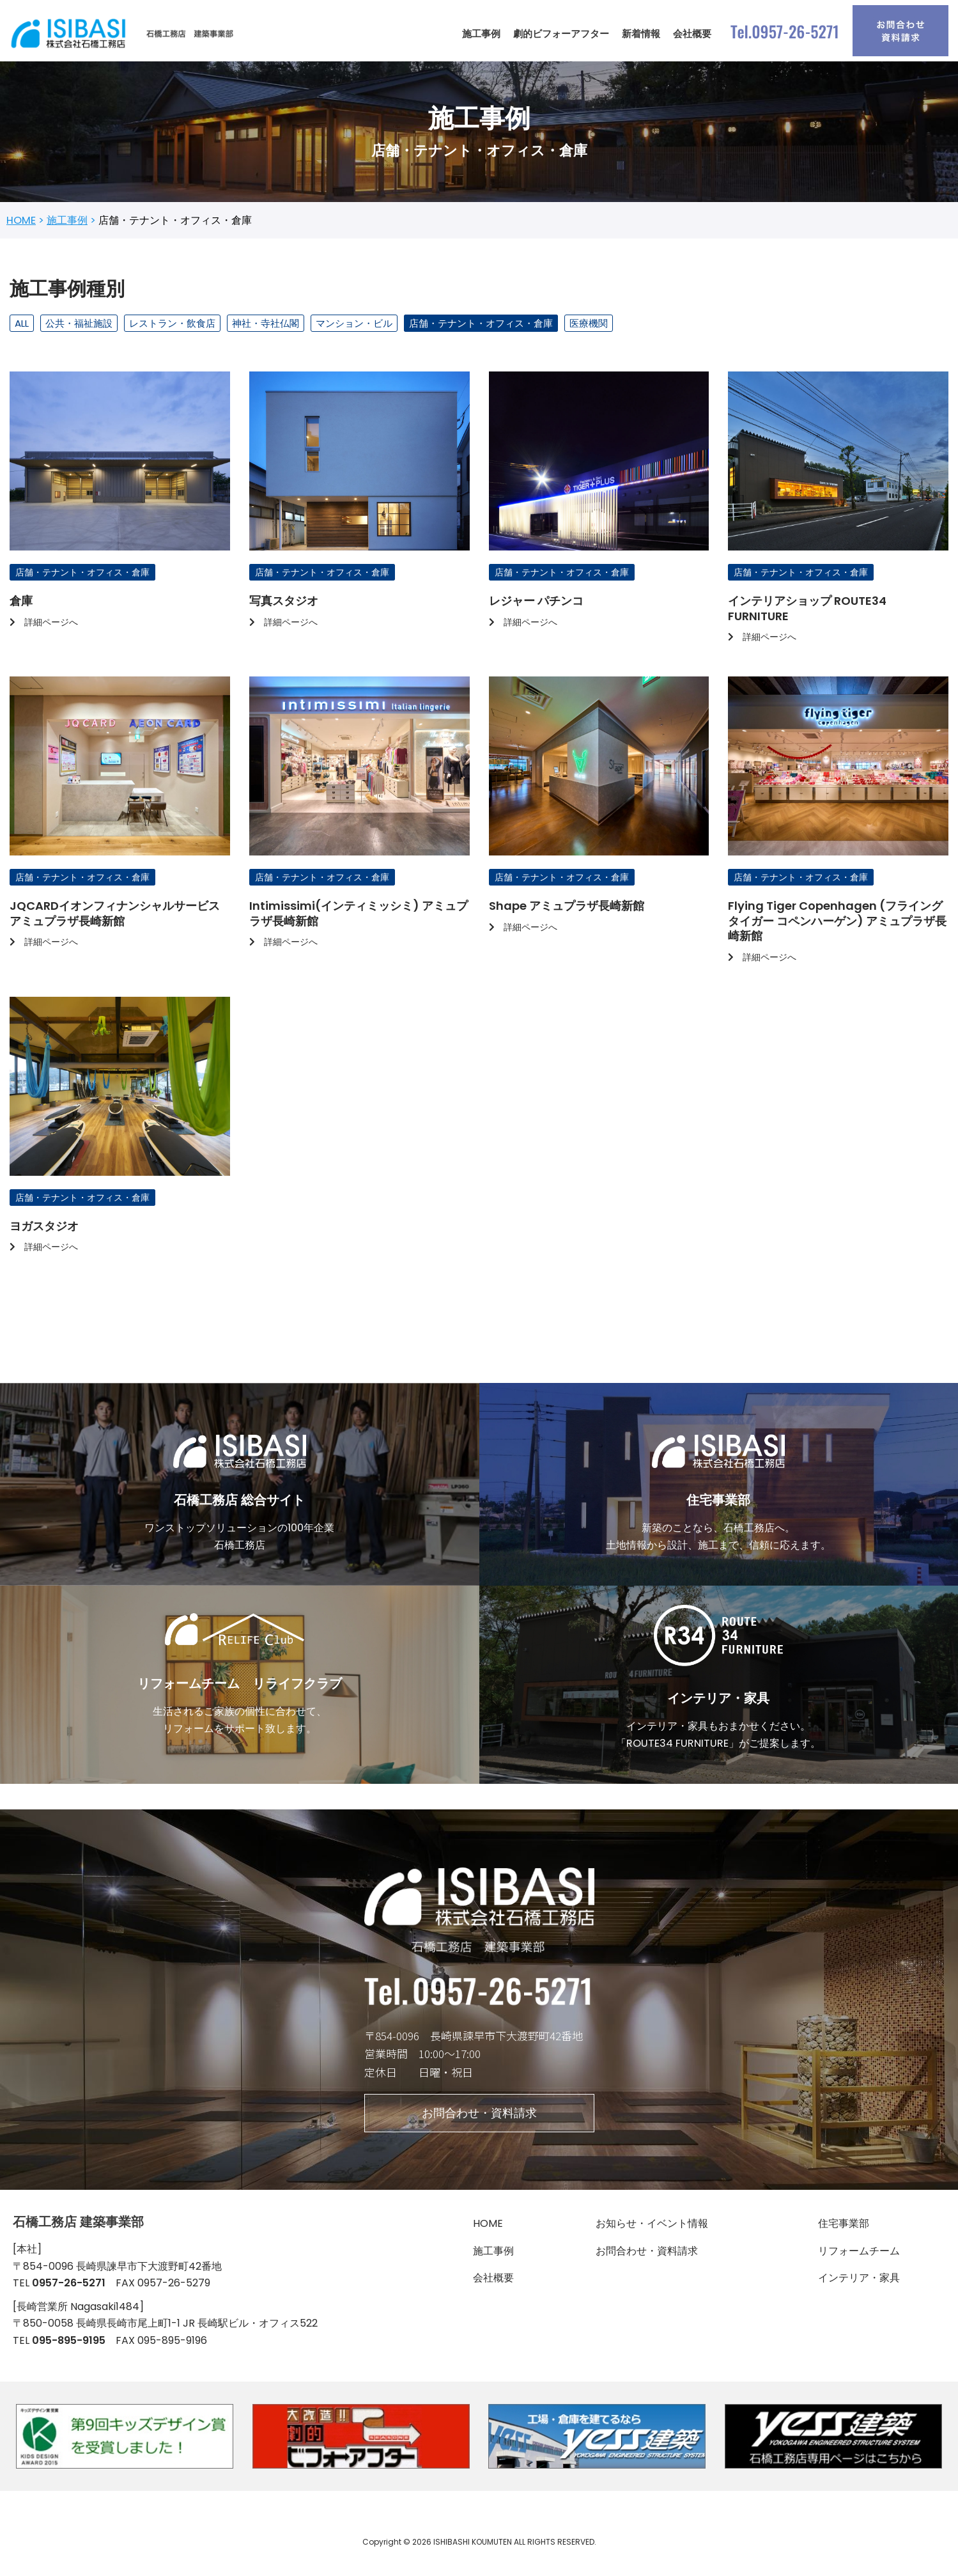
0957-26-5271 (68, 2297)
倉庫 (21, 605)
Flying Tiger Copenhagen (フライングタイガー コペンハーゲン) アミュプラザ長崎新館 (837, 926)
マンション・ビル (354, 325)
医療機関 (588, 325)
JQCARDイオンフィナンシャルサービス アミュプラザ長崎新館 (115, 918)
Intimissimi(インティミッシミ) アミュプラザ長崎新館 (358, 918)
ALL (22, 325)
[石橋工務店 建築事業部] (125, 33)
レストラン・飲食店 (172, 325)
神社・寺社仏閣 (265, 325)
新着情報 (641, 33)
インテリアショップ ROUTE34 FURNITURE (807, 612)
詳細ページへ (44, 625)
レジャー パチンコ (536, 605)
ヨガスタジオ (44, 1232)
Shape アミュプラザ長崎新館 (566, 911)
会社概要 (692, 33)
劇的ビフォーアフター (561, 33)
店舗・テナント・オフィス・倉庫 (481, 325)
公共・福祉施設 (78, 325)
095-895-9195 (68, 2355)
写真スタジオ (283, 605)
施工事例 (481, 33)
